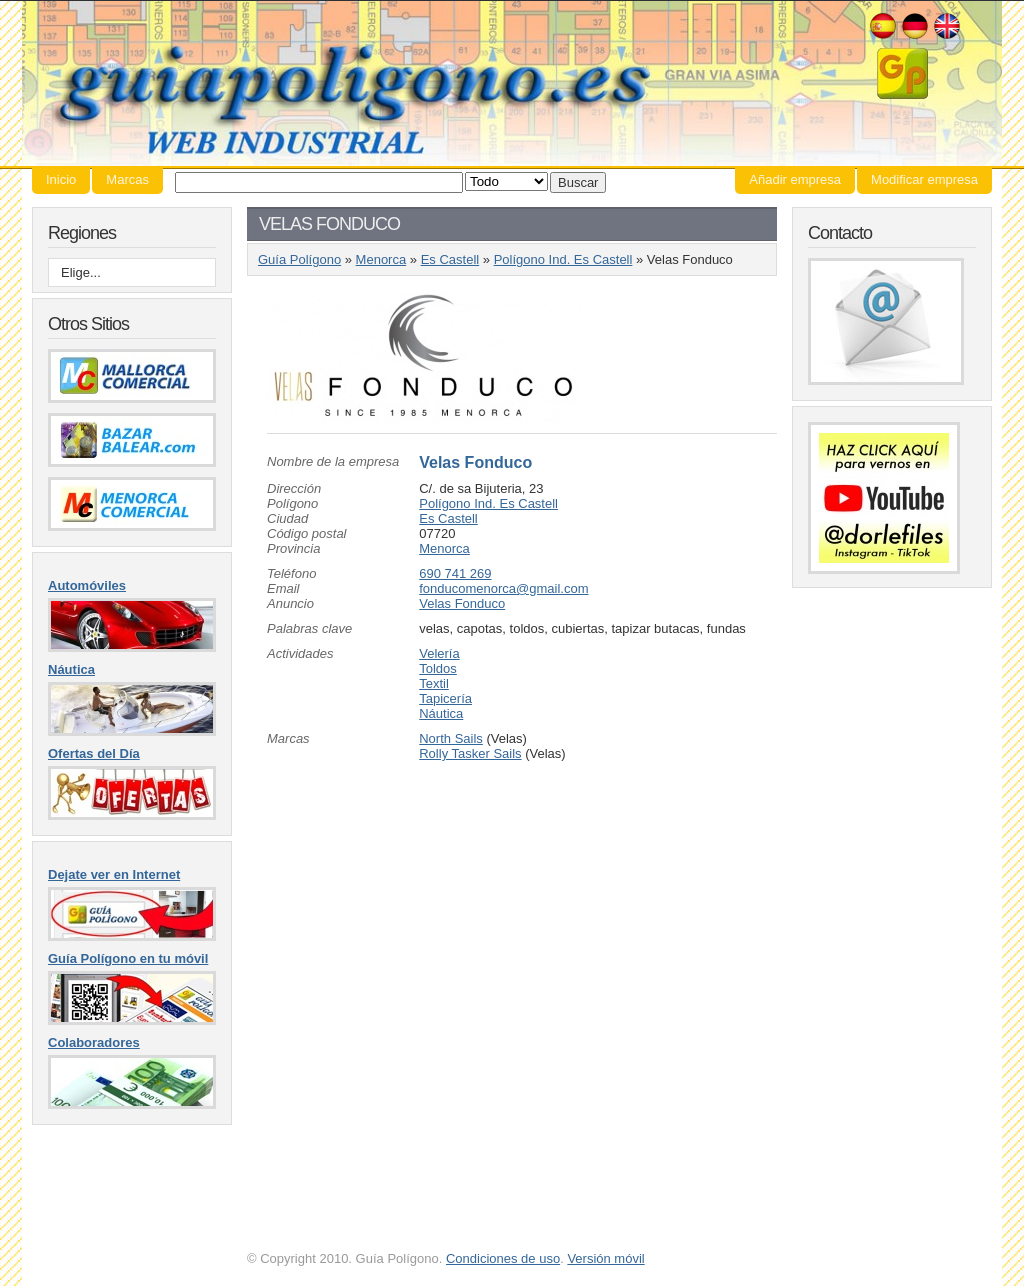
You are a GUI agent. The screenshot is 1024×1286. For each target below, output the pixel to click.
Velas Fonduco (475, 462)
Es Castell (450, 259)
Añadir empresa (795, 179)
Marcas (127, 179)
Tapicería (445, 698)
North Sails (451, 738)
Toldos (438, 668)
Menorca (381, 259)
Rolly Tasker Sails (470, 753)
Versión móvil (605, 1258)
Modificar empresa (924, 179)
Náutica (441, 713)
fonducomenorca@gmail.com (503, 588)
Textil (434, 683)
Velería (439, 653)
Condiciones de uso (503, 1258)
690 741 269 (455, 573)
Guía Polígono (512, 83)
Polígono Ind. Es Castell (563, 259)
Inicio (61, 179)
